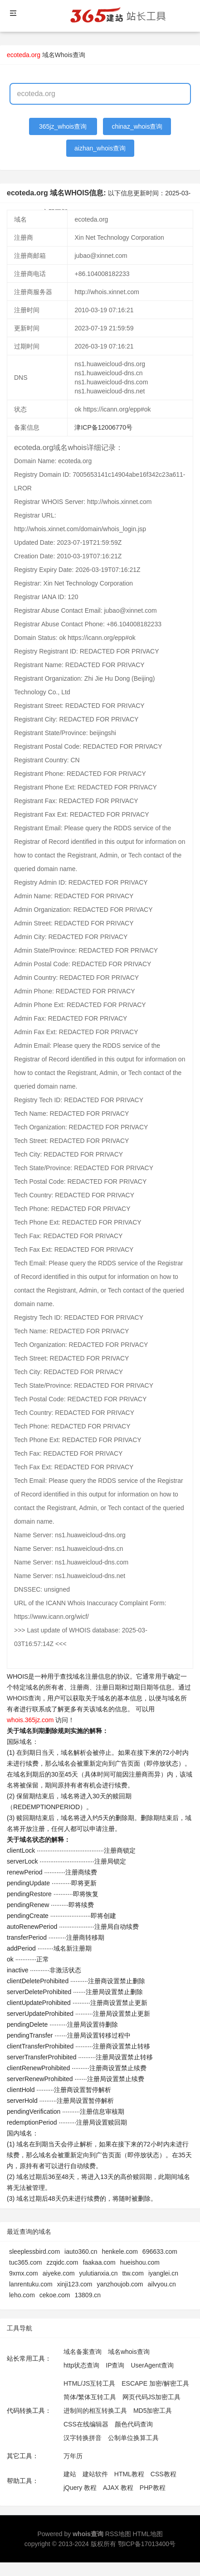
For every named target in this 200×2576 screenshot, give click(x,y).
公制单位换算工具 (133, 2437)
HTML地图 (147, 2533)
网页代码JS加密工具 (151, 2397)
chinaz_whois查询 (137, 126)
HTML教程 (129, 2474)
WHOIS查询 (24, 1698)
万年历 (73, 2456)
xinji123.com (75, 2284)
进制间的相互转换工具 (95, 2410)
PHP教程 (153, 2487)
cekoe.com (54, 2295)
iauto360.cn (80, 2251)
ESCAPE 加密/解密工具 (155, 2383)
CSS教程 (163, 2474)
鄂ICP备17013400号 (147, 2543)
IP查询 (115, 2365)
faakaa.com (99, 2262)
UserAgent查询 (152, 2365)
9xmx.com (23, 2273)
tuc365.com (25, 2262)
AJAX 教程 (118, 2487)
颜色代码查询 (134, 2424)
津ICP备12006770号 (103, 427)
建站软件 (95, 2474)
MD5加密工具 (152, 2410)
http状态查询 (81, 2365)
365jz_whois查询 (63, 126)
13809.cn (88, 2295)
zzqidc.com (62, 2262)
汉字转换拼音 (82, 2437)
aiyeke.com (59, 2273)
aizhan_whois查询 (100, 148)
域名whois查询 (129, 2351)
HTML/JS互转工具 (89, 2383)
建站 (69, 2474)
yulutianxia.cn (98, 2273)
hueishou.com (140, 2262)
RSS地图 (118, 2533)
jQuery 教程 (80, 2487)
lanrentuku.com (31, 2284)
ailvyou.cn (162, 2284)
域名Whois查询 (63, 54)
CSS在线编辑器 (85, 2424)
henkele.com (119, 2251)
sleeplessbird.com (34, 2251)
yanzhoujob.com (120, 2284)
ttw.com (132, 2273)
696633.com (159, 2251)
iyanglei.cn (163, 2273)
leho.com (22, 2295)
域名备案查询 (82, 2351)
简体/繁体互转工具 (89, 2397)
